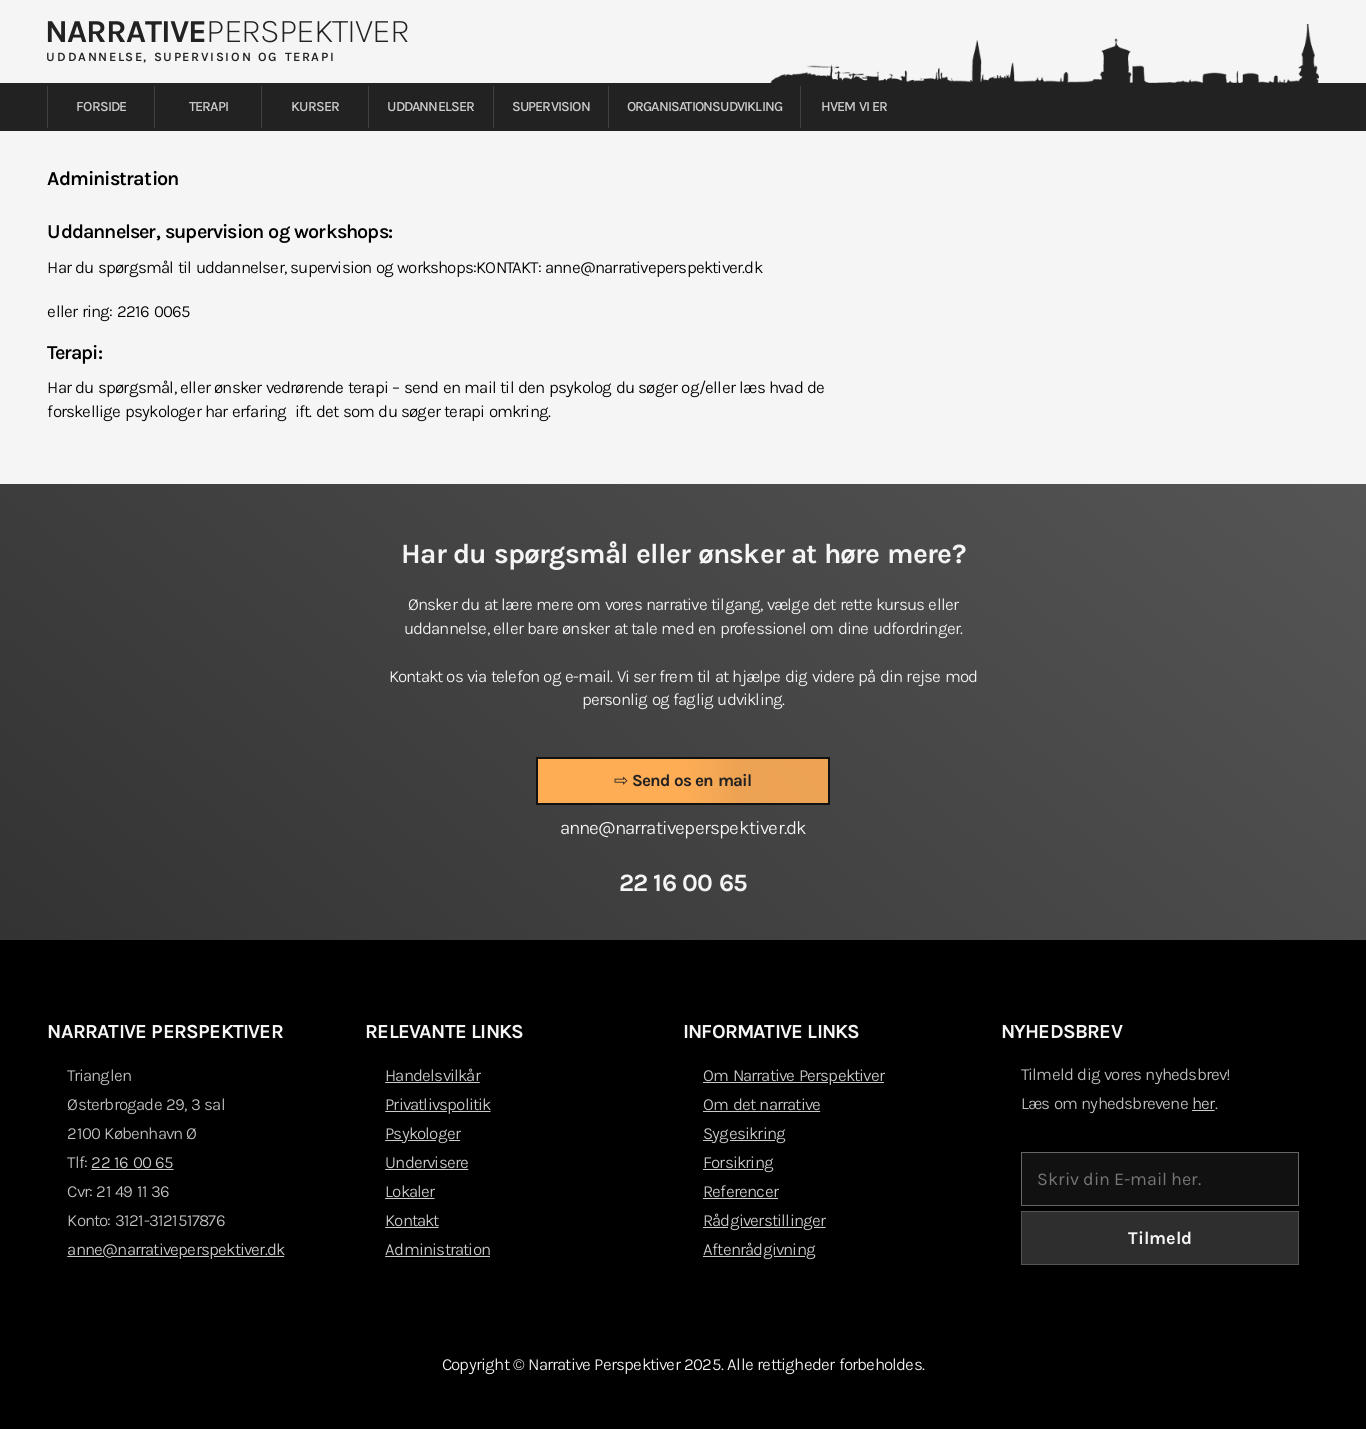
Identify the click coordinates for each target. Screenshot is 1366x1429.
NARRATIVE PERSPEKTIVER (164, 1031)
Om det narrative (761, 1104)
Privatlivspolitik (437, 1104)
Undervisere (426, 1162)
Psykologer (422, 1133)
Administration (437, 1249)
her (1203, 1103)
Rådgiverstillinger (764, 1220)
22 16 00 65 (132, 1162)
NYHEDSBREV (1061, 1031)
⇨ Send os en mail (682, 780)
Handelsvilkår (432, 1075)
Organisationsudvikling (704, 106)
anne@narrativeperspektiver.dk (175, 1249)
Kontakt (411, 1220)
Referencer (740, 1191)
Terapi (208, 106)
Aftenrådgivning (759, 1249)
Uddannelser (430, 106)
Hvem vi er (854, 106)
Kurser (315, 106)
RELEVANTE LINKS (444, 1031)
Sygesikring (744, 1133)
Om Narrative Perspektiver (793, 1075)
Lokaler (409, 1191)
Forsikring (738, 1162)
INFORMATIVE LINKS (771, 1031)
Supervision (551, 106)
